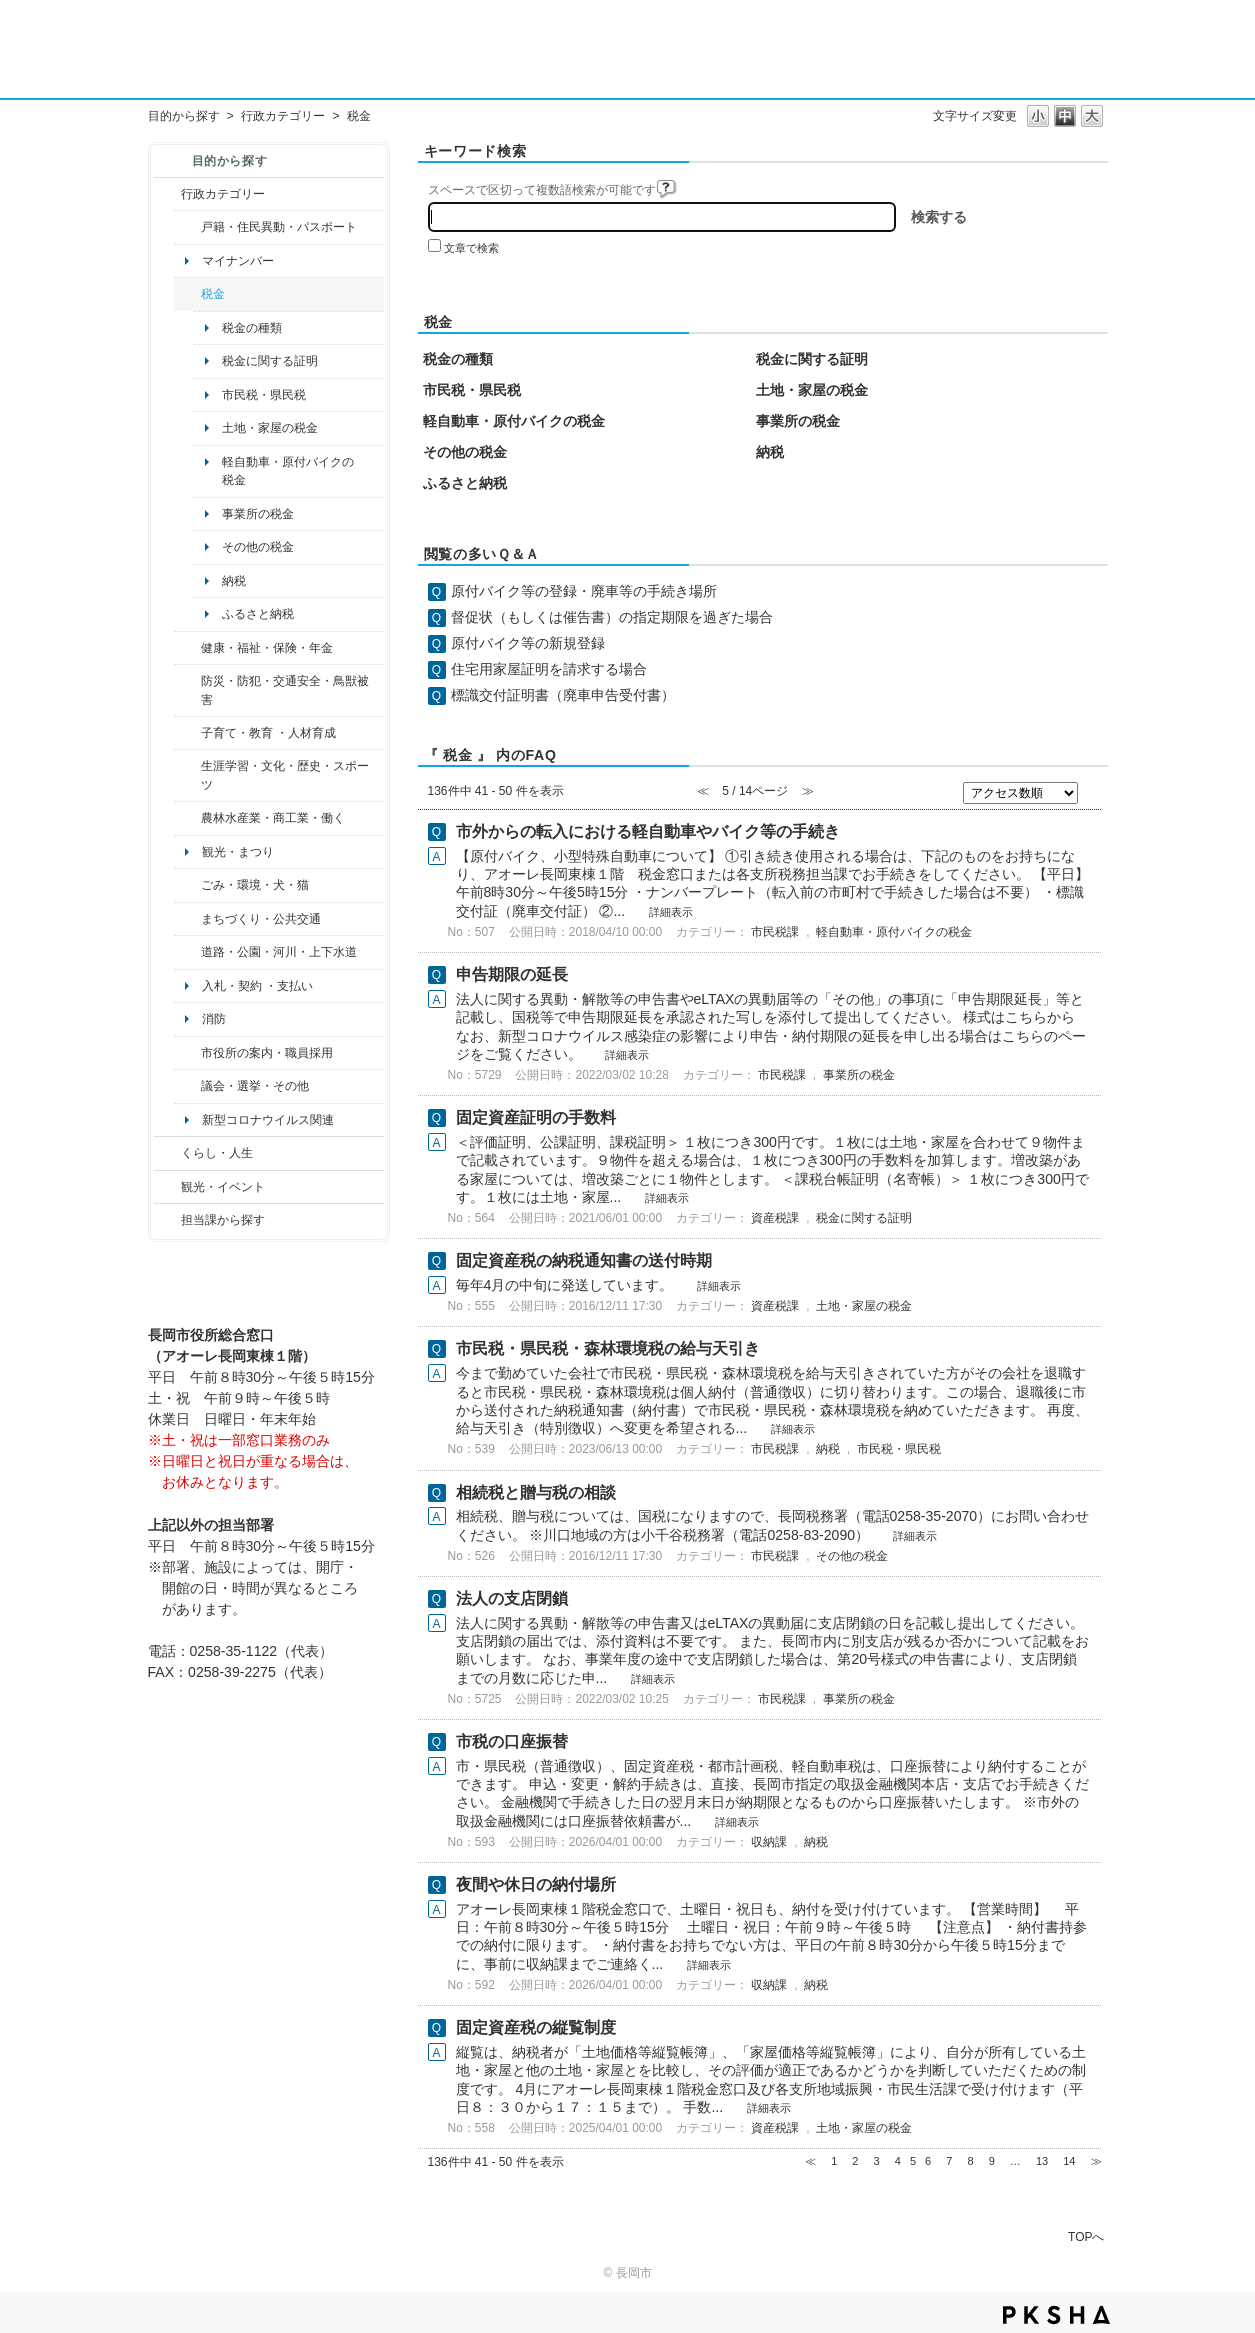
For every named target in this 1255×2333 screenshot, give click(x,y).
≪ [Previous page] (810, 2161)
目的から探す (184, 116)
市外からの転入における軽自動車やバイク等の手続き (648, 831)
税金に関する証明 (270, 361)
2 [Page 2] (855, 2161)
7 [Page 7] (949, 2161)
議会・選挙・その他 (255, 1086)
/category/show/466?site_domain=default (187, 1086)
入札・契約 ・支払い (257, 986)
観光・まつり (238, 852)
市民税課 (775, 932)
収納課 (769, 1842)
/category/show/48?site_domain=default (187, 733)
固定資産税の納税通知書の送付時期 (584, 1260)
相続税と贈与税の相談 (536, 1492)
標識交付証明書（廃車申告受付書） (563, 695)
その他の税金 (258, 547)
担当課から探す (223, 1220)
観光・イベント (223, 1187)
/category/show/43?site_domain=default (187, 775)
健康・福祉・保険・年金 (267, 648)
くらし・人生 (217, 1153)
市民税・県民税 (264, 395)
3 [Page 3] (877, 2161)
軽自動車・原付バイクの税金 (288, 471)
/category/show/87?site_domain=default (187, 952)
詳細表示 (671, 912)
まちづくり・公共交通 (261, 919)
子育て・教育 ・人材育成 (268, 733)
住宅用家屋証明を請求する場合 (549, 669)
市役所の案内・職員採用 (267, 1053)
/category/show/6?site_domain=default (187, 919)
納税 (234, 581)
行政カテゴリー (283, 116)
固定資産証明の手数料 (536, 1117)
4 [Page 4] (898, 2161)
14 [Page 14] (1069, 2161)
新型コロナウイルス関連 (268, 1120)
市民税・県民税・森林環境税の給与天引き (608, 1348)
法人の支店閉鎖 (512, 1598)
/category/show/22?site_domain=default (187, 885)
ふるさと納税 (258, 614)
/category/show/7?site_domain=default (187, 227)
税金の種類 (252, 328)
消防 (214, 1019)
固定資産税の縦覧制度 (536, 2027)
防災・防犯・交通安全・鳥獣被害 (285, 690)
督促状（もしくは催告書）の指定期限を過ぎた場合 (612, 617)
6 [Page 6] (928, 2161)
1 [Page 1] (834, 2161)
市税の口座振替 (512, 1741)
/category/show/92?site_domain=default (187, 294)
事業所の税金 (258, 514)
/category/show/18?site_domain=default (167, 1187)
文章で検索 (471, 248)
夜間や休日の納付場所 (536, 1884)
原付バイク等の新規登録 (528, 643)
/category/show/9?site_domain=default (167, 1220)
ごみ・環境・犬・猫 (255, 885)
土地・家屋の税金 (270, 428)
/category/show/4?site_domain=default (187, 648)
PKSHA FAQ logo (1056, 2315)
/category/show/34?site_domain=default (187, 818)
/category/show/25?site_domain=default (187, 690)
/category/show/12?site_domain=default (167, 1153)
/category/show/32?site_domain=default (187, 1053)
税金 (213, 294)
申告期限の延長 (512, 974)
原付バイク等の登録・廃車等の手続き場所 (584, 591)
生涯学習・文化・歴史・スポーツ (285, 775)
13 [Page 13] (1042, 2161)
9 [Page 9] (992, 2161)
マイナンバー (238, 261)
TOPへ (1086, 2236)
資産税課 (775, 1218)
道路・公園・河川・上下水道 (279, 952)
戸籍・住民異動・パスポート (279, 227)
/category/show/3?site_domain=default (167, 194)
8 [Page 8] (970, 2161)
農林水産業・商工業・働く (273, 818)
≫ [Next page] (1096, 2161)
